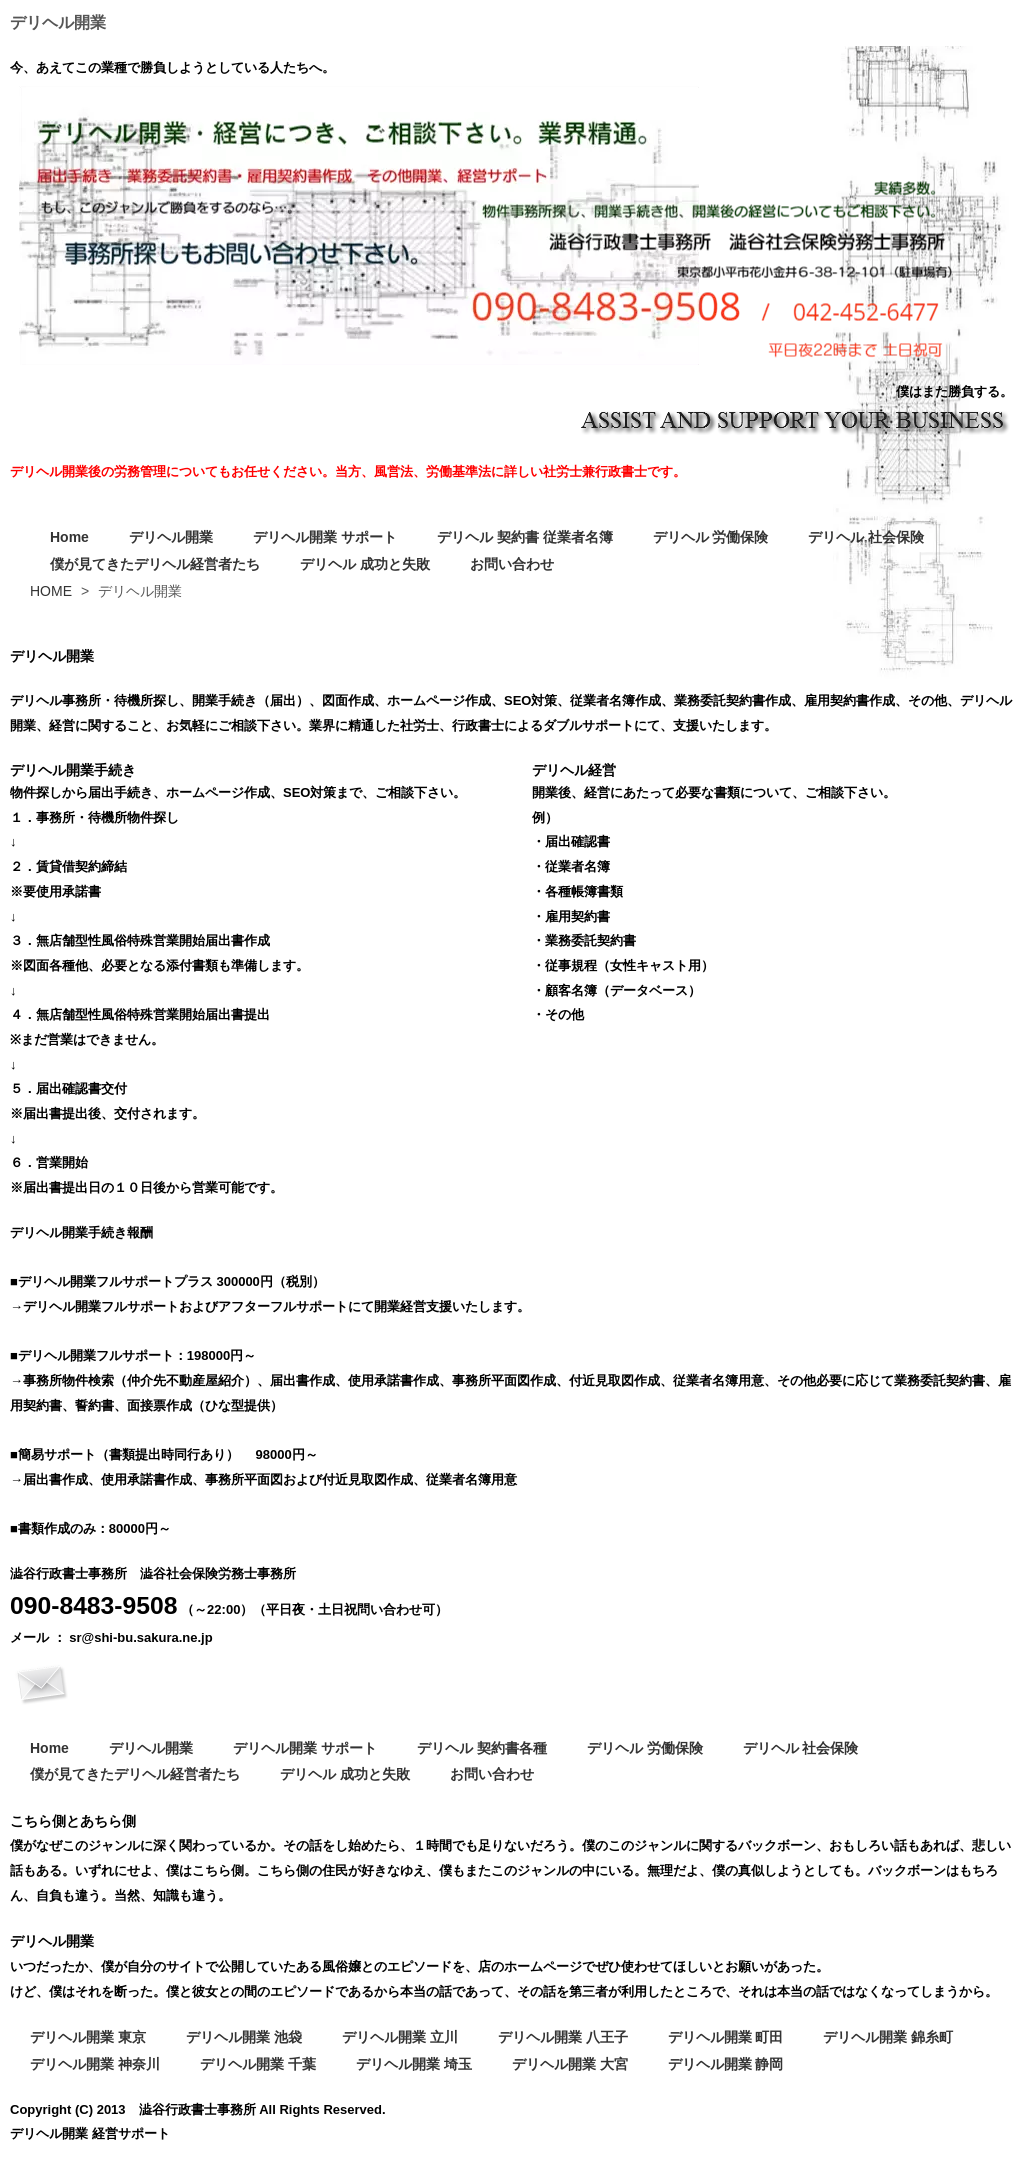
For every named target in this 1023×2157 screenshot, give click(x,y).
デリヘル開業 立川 (400, 2037)
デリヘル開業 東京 (88, 2037)
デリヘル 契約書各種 (482, 1748)
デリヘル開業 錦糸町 (888, 2037)
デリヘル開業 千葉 (258, 2064)
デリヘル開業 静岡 (726, 2064)
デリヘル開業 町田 (726, 2037)
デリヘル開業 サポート (325, 537)
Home (69, 537)
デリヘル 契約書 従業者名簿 (525, 537)
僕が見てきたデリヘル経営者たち (155, 564)
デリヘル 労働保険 (711, 537)
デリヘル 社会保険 (866, 537)
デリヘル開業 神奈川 (95, 2064)
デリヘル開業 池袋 (244, 2037)
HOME (51, 591)
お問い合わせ (512, 564)
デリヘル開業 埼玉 (414, 2064)
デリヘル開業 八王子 (563, 2037)
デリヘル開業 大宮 (570, 2064)
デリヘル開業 (171, 537)
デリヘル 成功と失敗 (365, 564)
